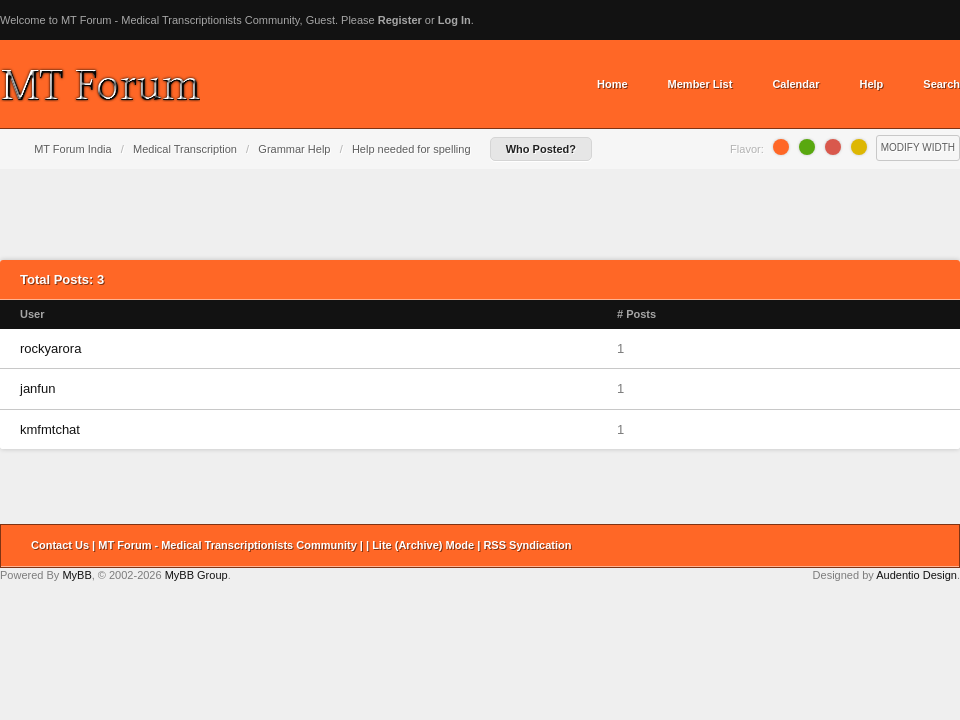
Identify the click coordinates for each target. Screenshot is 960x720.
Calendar (795, 84)
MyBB (76, 575)
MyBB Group (196, 575)
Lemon (859, 147)
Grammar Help (294, 149)
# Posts (636, 314)
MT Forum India (72, 149)
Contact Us (60, 545)
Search (941, 84)
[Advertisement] (480, 214)
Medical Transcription (185, 149)
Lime (807, 147)
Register (400, 20)
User (32, 314)
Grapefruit (833, 147)
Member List (700, 84)
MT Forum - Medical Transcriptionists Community (227, 545)
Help (871, 84)
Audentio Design (916, 575)
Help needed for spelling (411, 149)
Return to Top (938, 546)
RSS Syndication (527, 545)
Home (612, 84)
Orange (781, 147)
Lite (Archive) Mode (423, 545)
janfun (37, 388)
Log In (454, 20)
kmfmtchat (50, 429)
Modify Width (918, 147)
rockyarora (50, 348)
